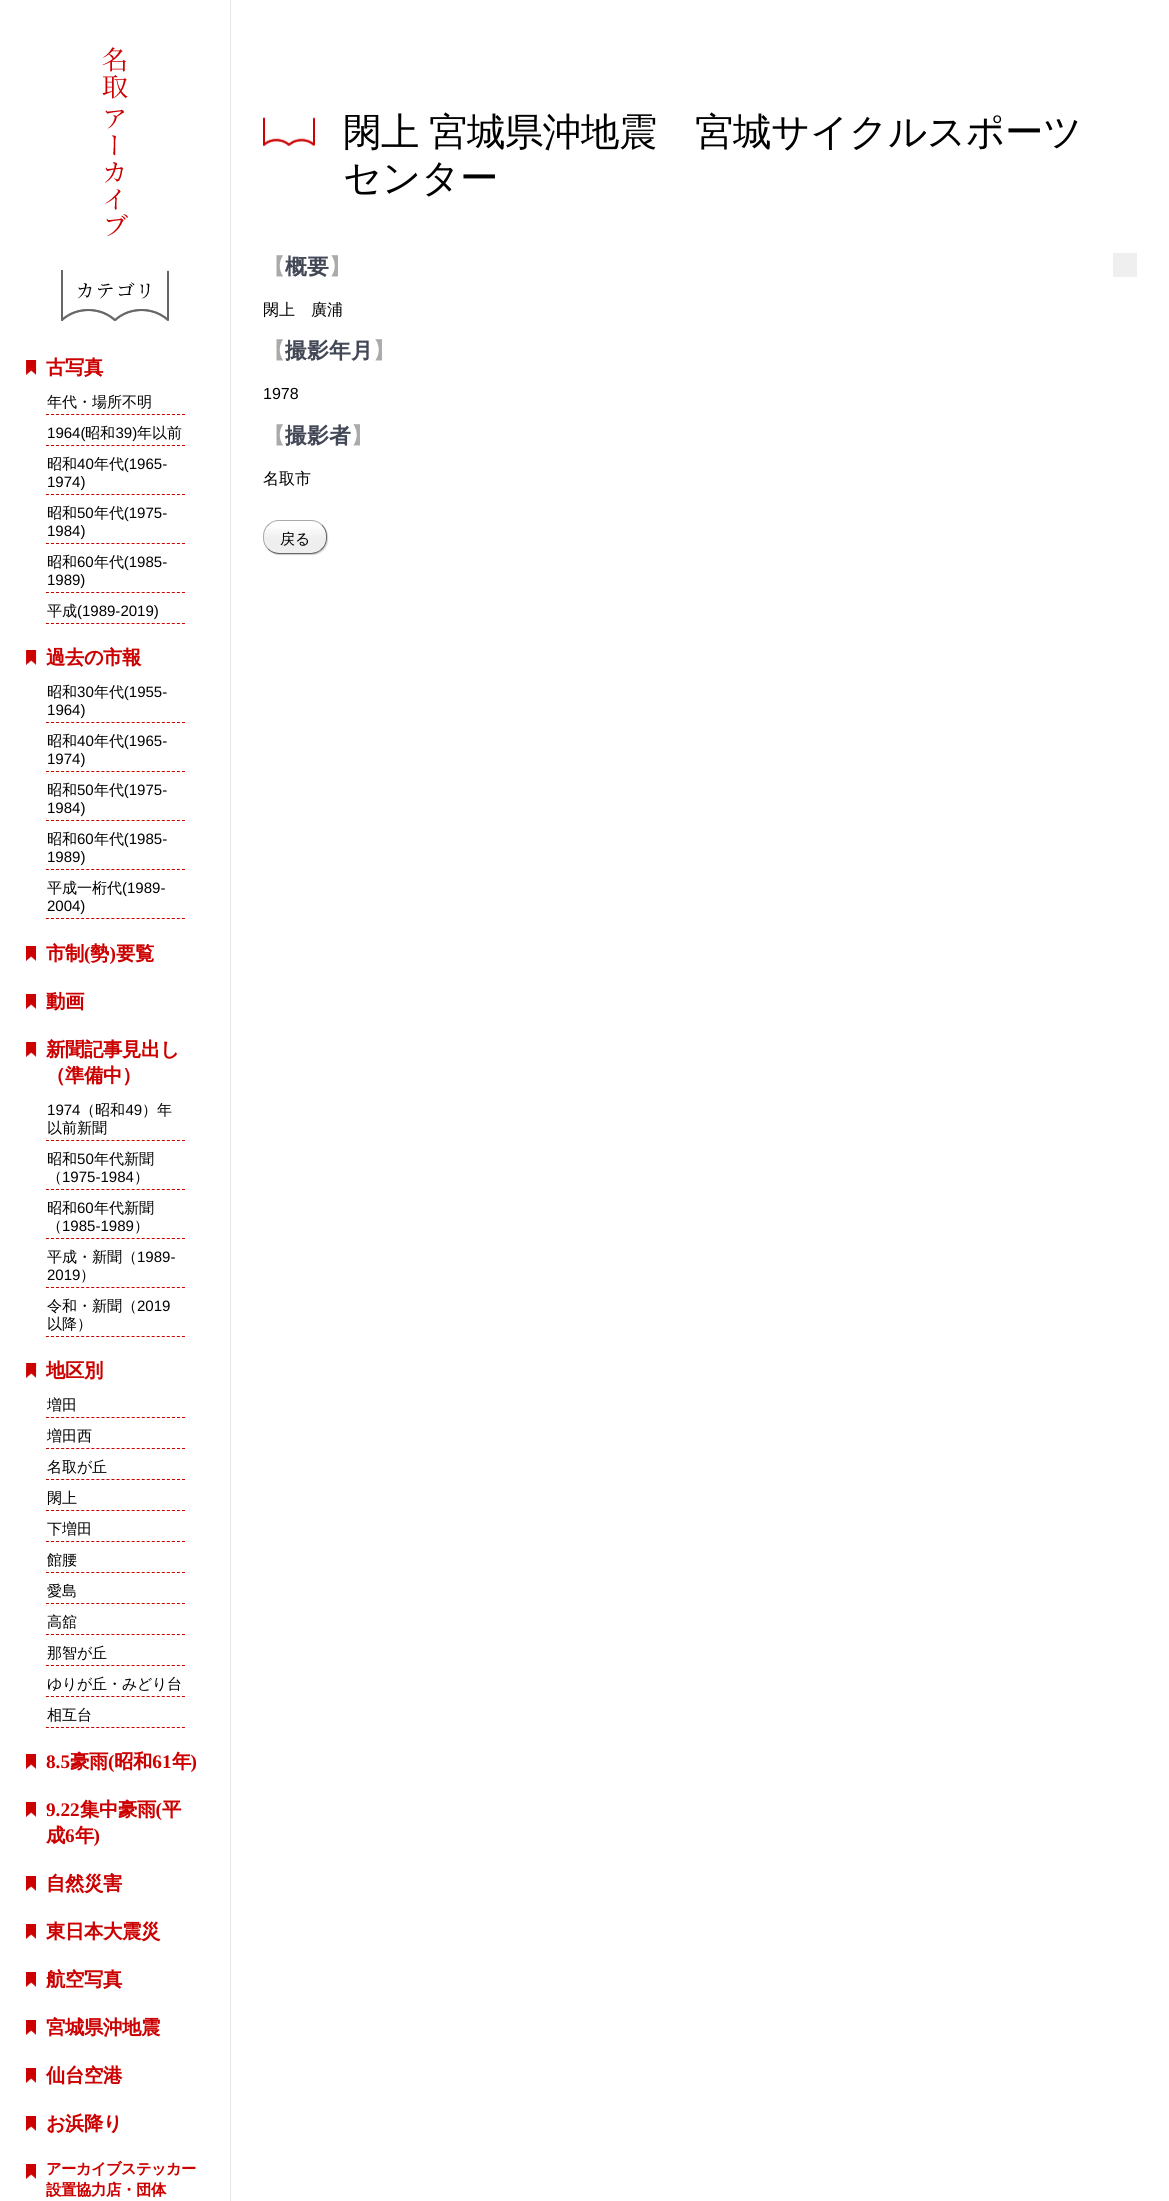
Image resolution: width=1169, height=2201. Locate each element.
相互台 (68, 1714)
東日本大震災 (103, 1931)
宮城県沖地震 (103, 2027)
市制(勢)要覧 (100, 953)
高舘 (62, 1621)
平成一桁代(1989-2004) (106, 897)
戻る (295, 538)
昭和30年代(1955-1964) (107, 700)
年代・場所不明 (99, 401)
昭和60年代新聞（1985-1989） (100, 1215)
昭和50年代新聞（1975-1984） (100, 1166)
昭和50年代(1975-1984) (107, 521)
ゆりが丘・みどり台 (114, 1683)
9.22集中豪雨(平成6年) (113, 1822)
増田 (62, 1404)
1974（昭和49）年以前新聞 (109, 1117)
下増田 (69, 1528)
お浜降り (84, 2123)
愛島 (62, 1590)
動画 (65, 1001)
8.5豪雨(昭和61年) (121, 1761)
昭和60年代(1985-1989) (107, 570)
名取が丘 (77, 1466)
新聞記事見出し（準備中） (112, 1062)
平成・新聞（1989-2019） (111, 1265)
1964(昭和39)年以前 (114, 432)
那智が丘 (77, 1652)
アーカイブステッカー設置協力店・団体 (121, 2179)
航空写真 (84, 1979)
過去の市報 (93, 657)
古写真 (74, 367)
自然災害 (84, 1883)
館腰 (62, 1559)
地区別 (74, 1370)
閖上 (62, 1497)
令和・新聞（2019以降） (109, 1314)
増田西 (69, 1435)
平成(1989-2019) (103, 610)
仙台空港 (84, 2075)
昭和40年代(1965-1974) (107, 472)
